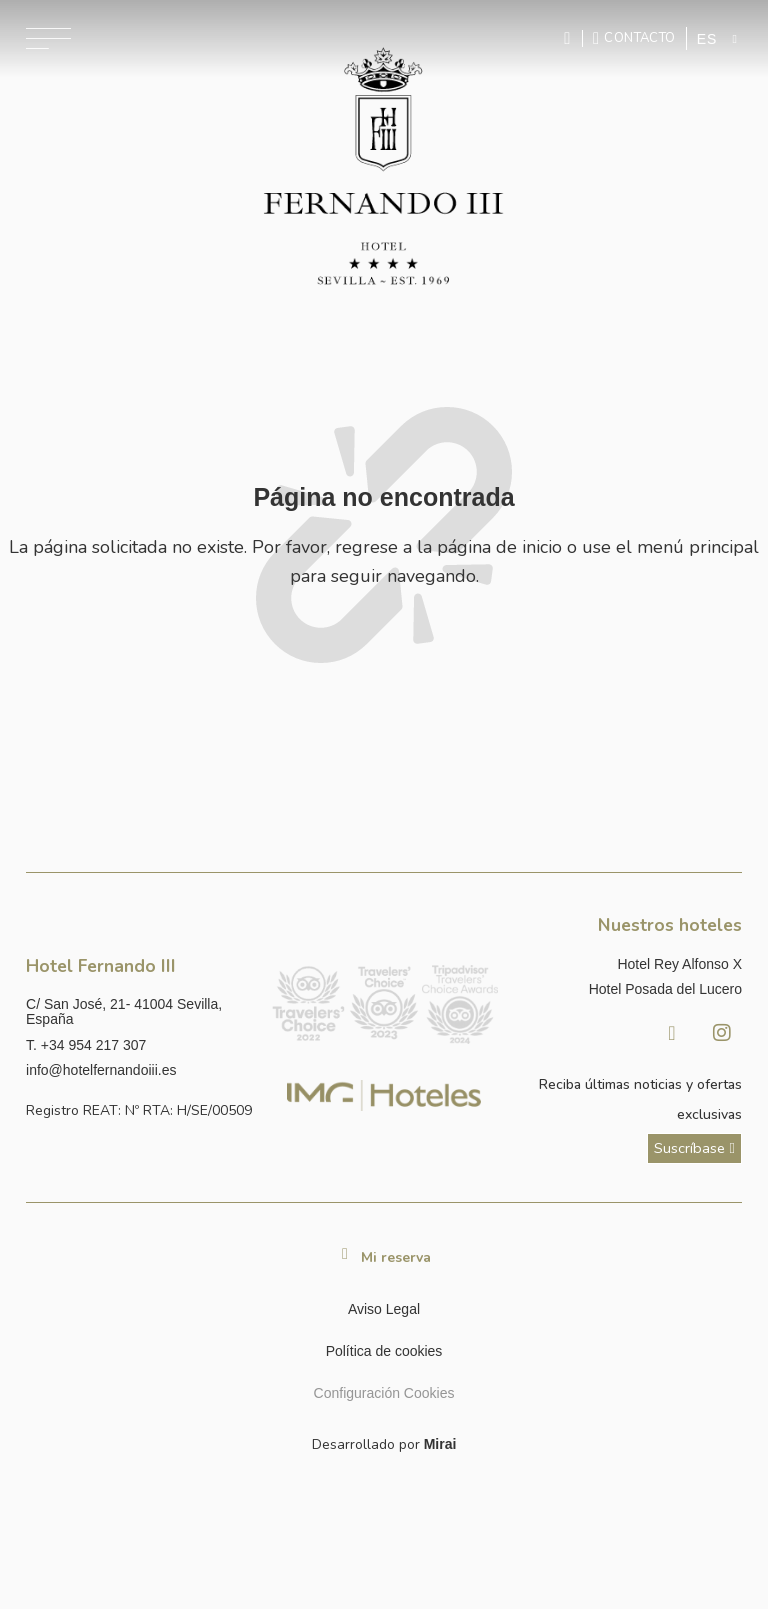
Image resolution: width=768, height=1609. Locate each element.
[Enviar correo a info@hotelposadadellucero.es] (140, 1070)
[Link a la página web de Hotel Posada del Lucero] (628, 989)
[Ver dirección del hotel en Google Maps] (140, 1012)
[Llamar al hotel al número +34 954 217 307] (140, 1045)
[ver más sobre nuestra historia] (694, 1148)
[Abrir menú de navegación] (48, 38)
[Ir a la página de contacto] (634, 38)
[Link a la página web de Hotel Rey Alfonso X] (628, 964)
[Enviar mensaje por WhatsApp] (570, 38)
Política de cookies (384, 1351)
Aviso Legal (384, 1309)
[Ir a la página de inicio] (384, 168)
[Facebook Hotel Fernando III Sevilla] (672, 1033)
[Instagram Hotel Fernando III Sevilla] (722, 1033)
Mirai (440, 1444)
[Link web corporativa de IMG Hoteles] (384, 1095)
